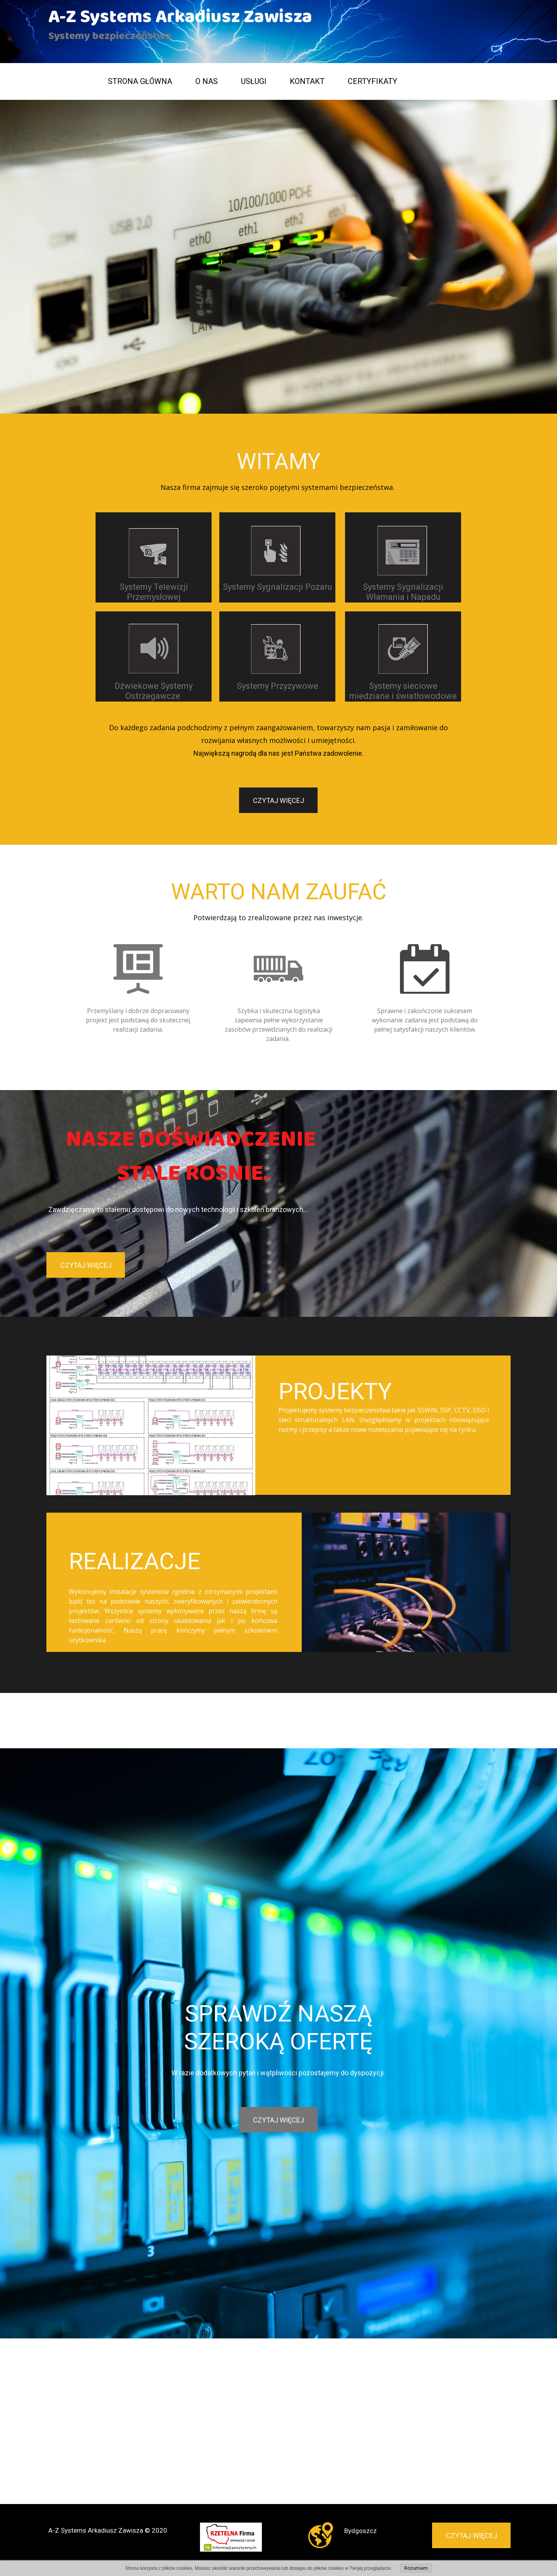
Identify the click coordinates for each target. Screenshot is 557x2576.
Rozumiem (416, 2568)
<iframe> (278, 2333)
